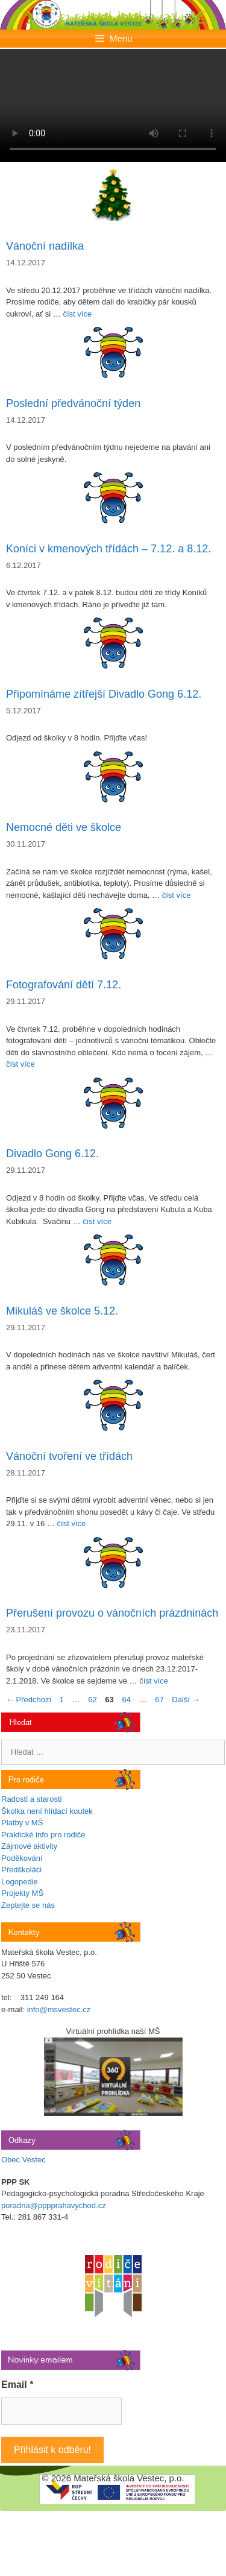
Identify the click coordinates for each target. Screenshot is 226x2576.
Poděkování (22, 1858)
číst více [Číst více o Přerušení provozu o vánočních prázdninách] (153, 1680)
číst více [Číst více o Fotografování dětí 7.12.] (20, 1064)
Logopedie (19, 1881)
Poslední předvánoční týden (73, 403)
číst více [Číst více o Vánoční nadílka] (77, 313)
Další (185, 1699)
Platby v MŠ (22, 1822)
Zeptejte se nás (28, 1905)
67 (160, 1699)
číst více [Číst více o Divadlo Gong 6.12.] (97, 1221)
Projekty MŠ (22, 1893)
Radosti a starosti (31, 1799)
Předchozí (28, 1699)
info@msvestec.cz (59, 2009)
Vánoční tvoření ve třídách (69, 1456)
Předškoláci (21, 1869)
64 (127, 1699)
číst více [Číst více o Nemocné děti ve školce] (176, 895)
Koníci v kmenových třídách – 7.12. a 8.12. (108, 549)
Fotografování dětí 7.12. (63, 985)
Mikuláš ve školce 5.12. (62, 1311)
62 (93, 1699)
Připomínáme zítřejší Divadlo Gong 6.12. (103, 694)
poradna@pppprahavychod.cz (53, 2205)
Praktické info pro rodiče (43, 1834)
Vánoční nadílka (45, 246)
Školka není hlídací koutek (47, 1811)
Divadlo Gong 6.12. (52, 1154)
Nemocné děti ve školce (63, 827)
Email (17, 2384)
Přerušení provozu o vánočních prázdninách (112, 1613)
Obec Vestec (23, 2159)
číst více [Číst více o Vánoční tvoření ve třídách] (71, 1523)
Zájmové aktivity (29, 1846)
